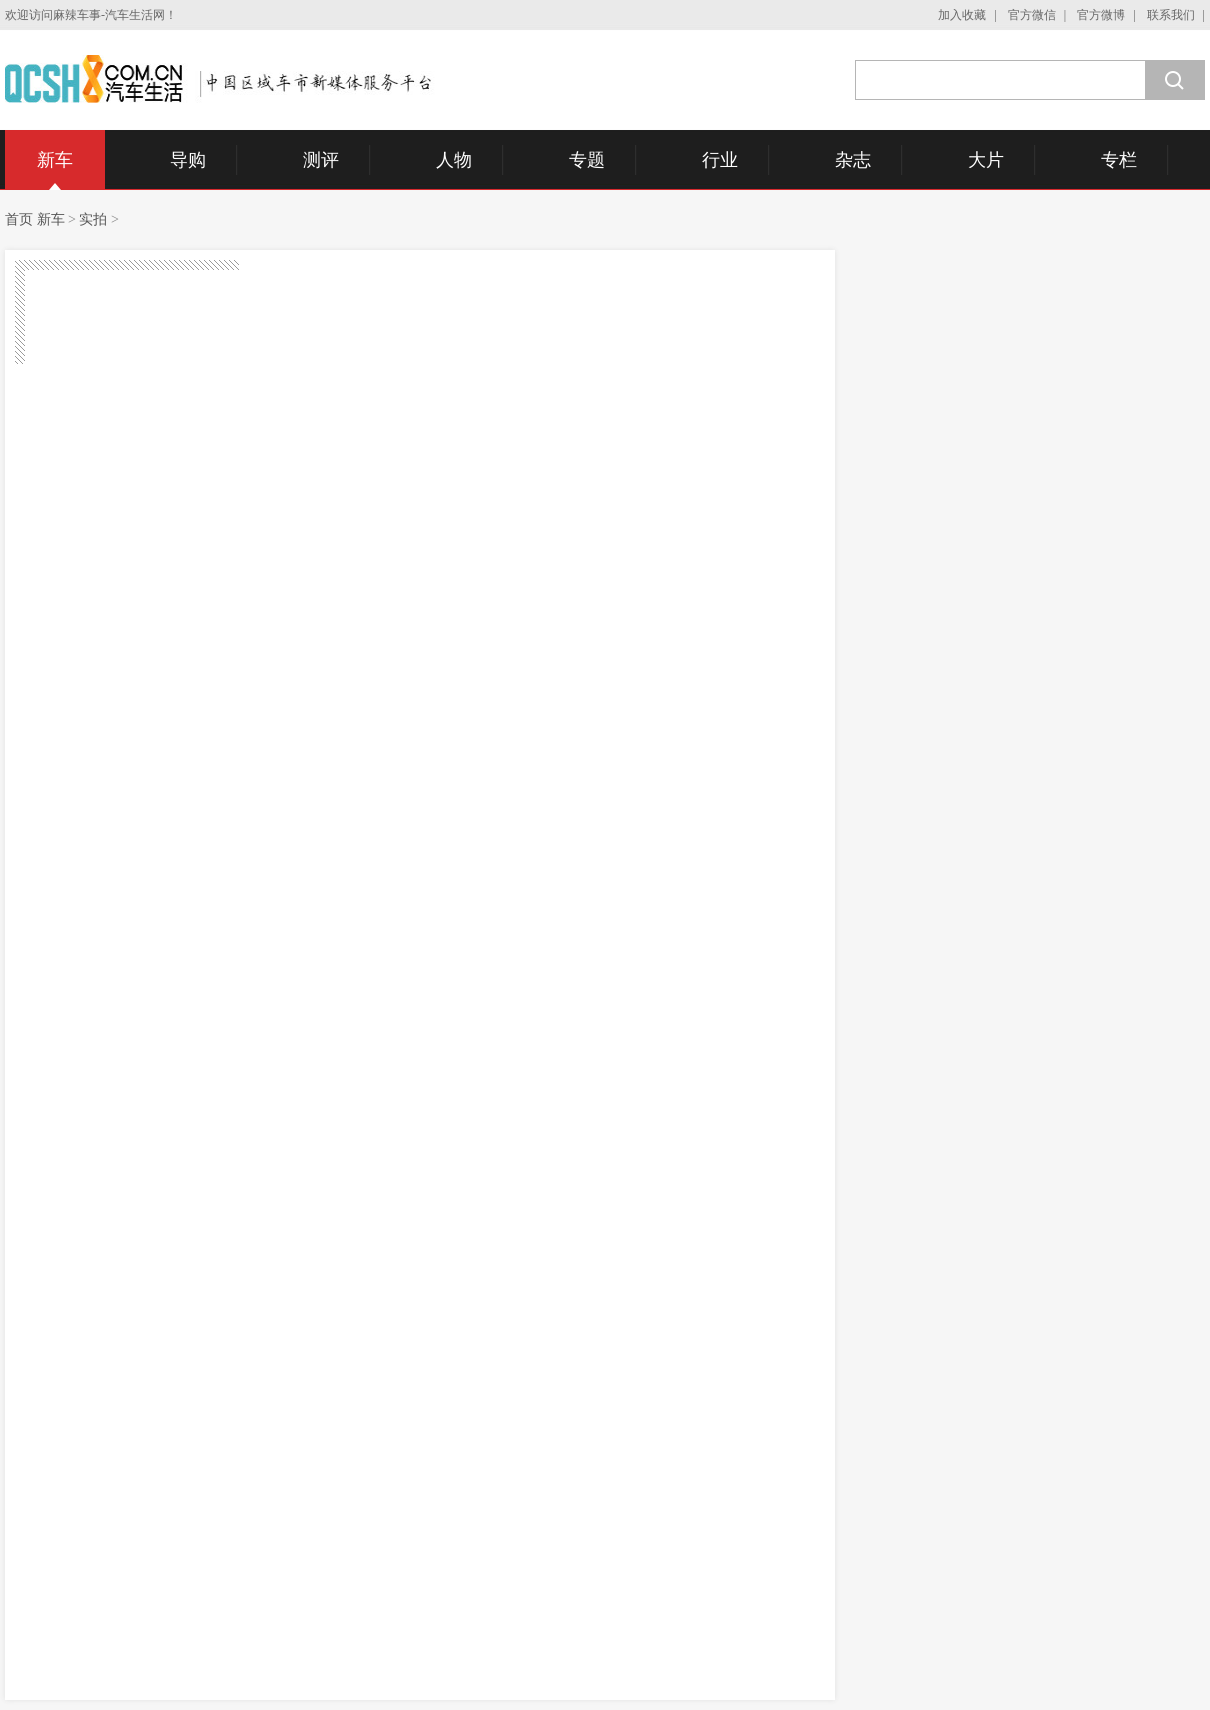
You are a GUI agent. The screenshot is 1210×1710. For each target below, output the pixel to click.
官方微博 (1101, 15)
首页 (19, 219)
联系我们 (1171, 15)
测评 (321, 160)
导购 (188, 160)
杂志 (853, 160)
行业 (720, 160)
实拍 (93, 219)
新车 (55, 160)
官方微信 (1032, 15)
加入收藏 (962, 15)
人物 (454, 160)
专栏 (1119, 160)
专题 (587, 160)
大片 (986, 160)
